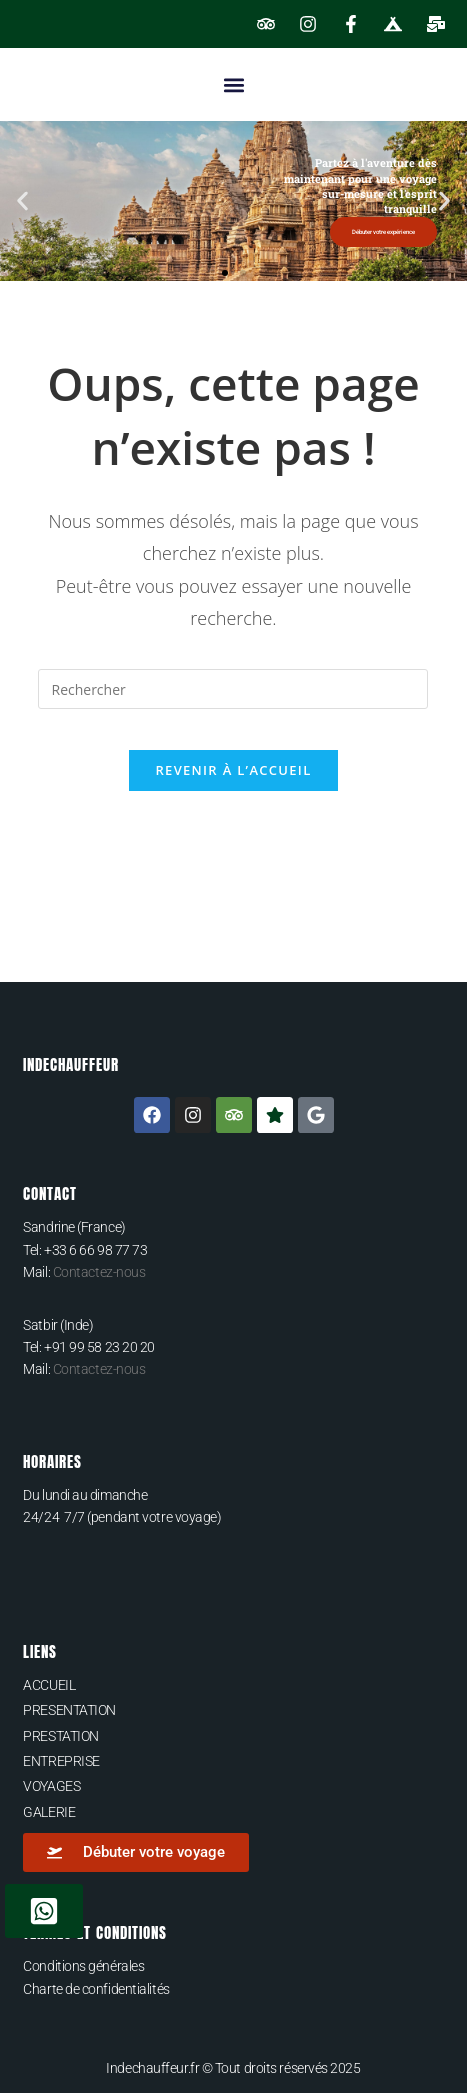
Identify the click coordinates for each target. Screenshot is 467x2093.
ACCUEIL (49, 1685)
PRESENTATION (69, 1710)
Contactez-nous (99, 1272)
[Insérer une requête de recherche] (233, 689)
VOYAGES (51, 1786)
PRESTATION (61, 1736)
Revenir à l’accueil (233, 770)
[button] (233, 84)
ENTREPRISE (61, 1761)
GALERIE (49, 1812)
